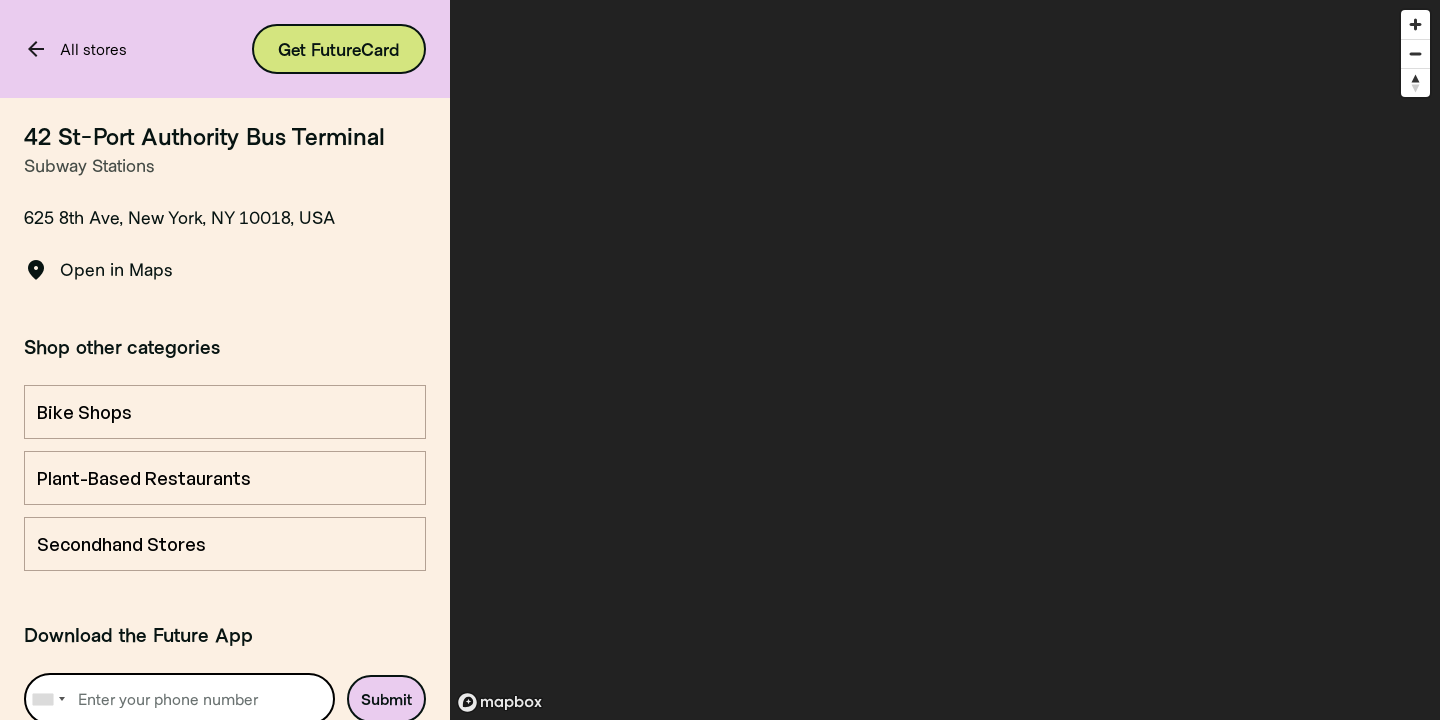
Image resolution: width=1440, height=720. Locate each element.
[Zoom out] (1415, 53)
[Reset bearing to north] (1415, 82)
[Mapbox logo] (500, 702)
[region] (945, 360)
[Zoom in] (1415, 24)
